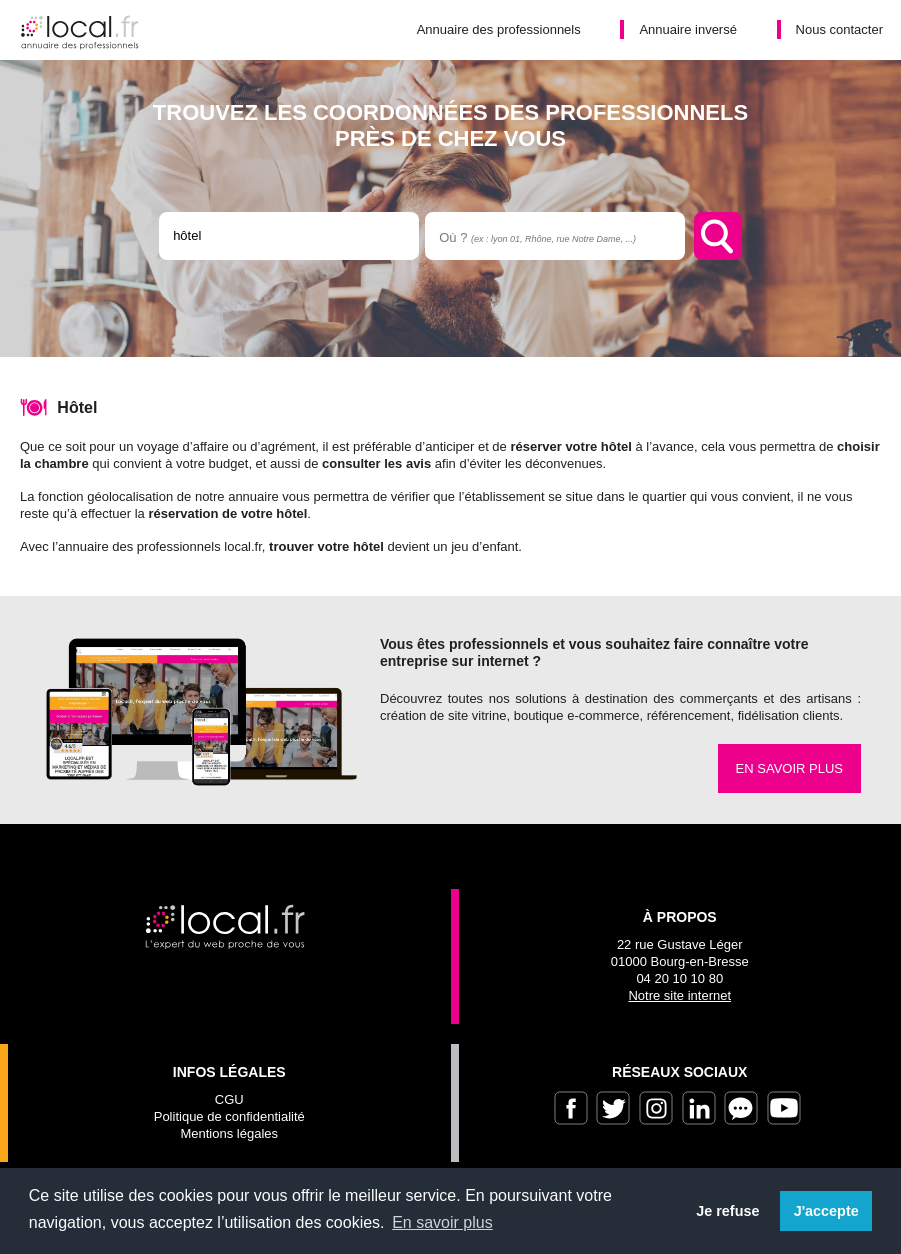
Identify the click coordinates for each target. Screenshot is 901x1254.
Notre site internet (679, 995)
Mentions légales (229, 1133)
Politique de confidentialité (229, 1116)
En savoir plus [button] (442, 1222)
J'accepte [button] (826, 1211)
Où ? (537, 237)
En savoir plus (789, 768)
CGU (229, 1099)
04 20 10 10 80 (679, 978)
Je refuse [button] (727, 1211)
